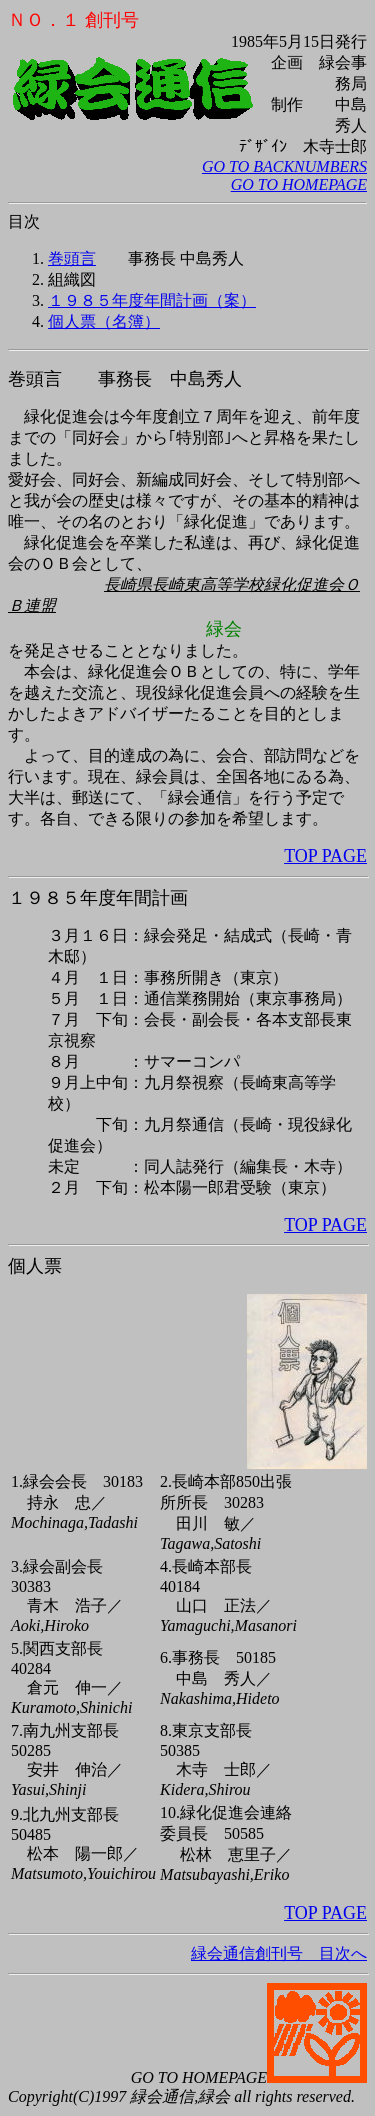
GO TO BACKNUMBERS (284, 166)
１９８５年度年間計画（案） (152, 300)
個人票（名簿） (104, 321)
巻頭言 (72, 258)
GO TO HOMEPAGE (299, 184)
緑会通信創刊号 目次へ (187, 1933)
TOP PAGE (325, 856)
